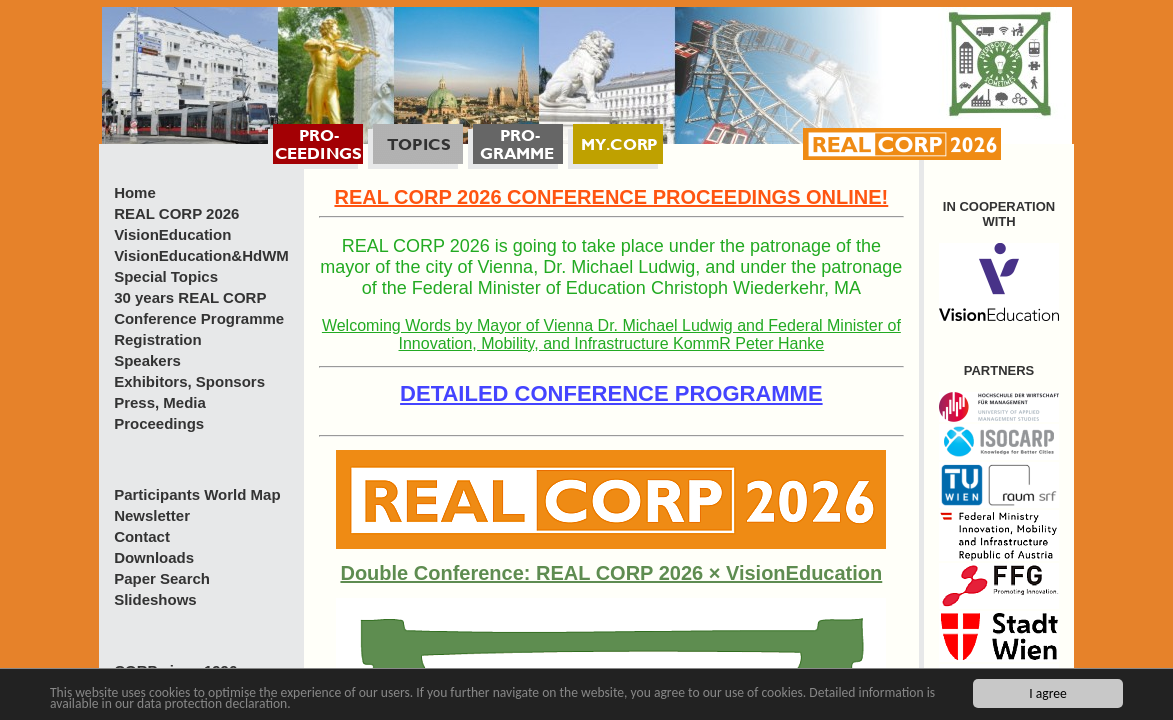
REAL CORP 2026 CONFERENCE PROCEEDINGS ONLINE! (611, 197)
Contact (142, 536)
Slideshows (155, 599)
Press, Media (160, 402)
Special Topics (166, 276)
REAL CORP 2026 (176, 213)
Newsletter (152, 515)
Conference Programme (199, 318)
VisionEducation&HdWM (201, 255)
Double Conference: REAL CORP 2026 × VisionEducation (611, 573)
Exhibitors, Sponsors (189, 381)
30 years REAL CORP (190, 297)
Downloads (154, 557)
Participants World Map (197, 494)
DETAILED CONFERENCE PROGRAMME (611, 393)
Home (135, 192)
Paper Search (162, 578)
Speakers (147, 360)
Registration (158, 339)
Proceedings (159, 423)
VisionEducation (172, 234)
